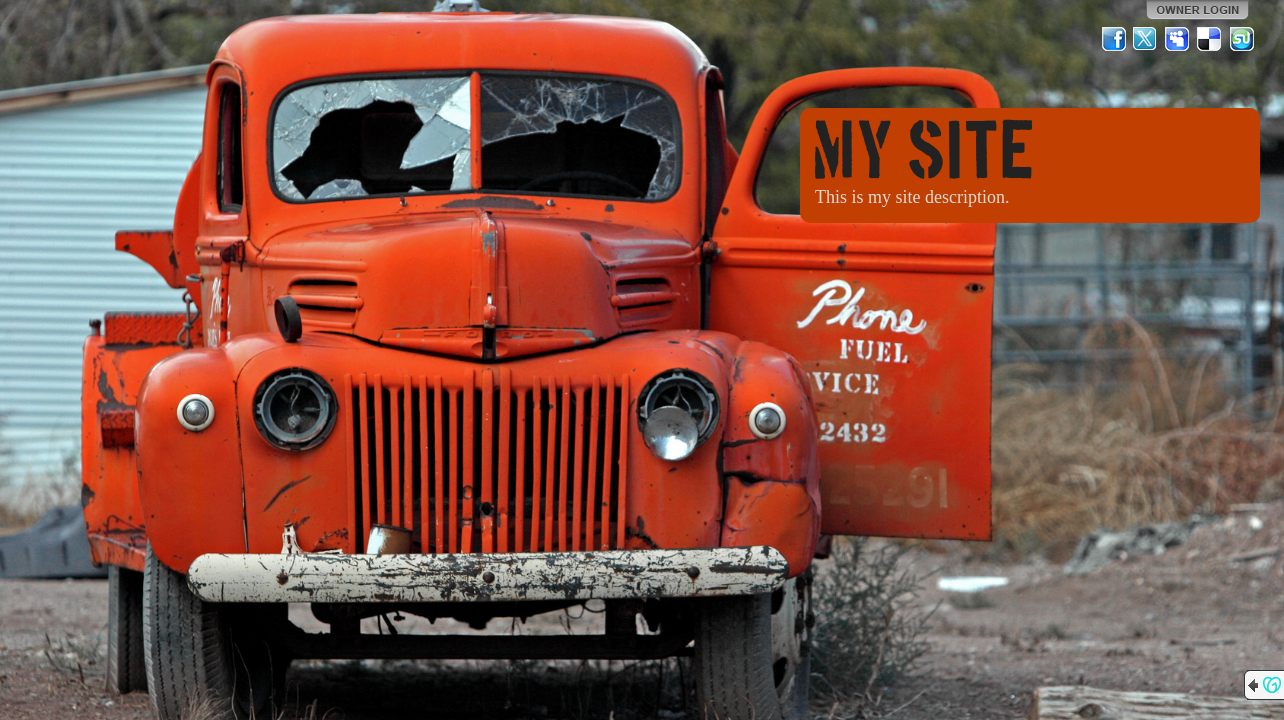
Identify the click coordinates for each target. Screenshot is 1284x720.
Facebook (1114, 39)
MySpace (1178, 39)
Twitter (1146, 39)
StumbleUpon (1242, 39)
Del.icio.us (1210, 39)
